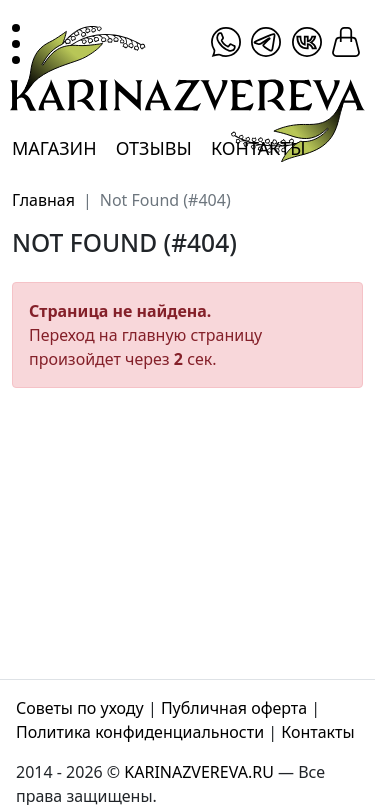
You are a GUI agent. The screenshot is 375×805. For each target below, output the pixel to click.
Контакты (258, 148)
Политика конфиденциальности (140, 732)
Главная (43, 200)
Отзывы (154, 148)
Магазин (54, 148)
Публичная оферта (234, 708)
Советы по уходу (80, 708)
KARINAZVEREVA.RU (199, 772)
